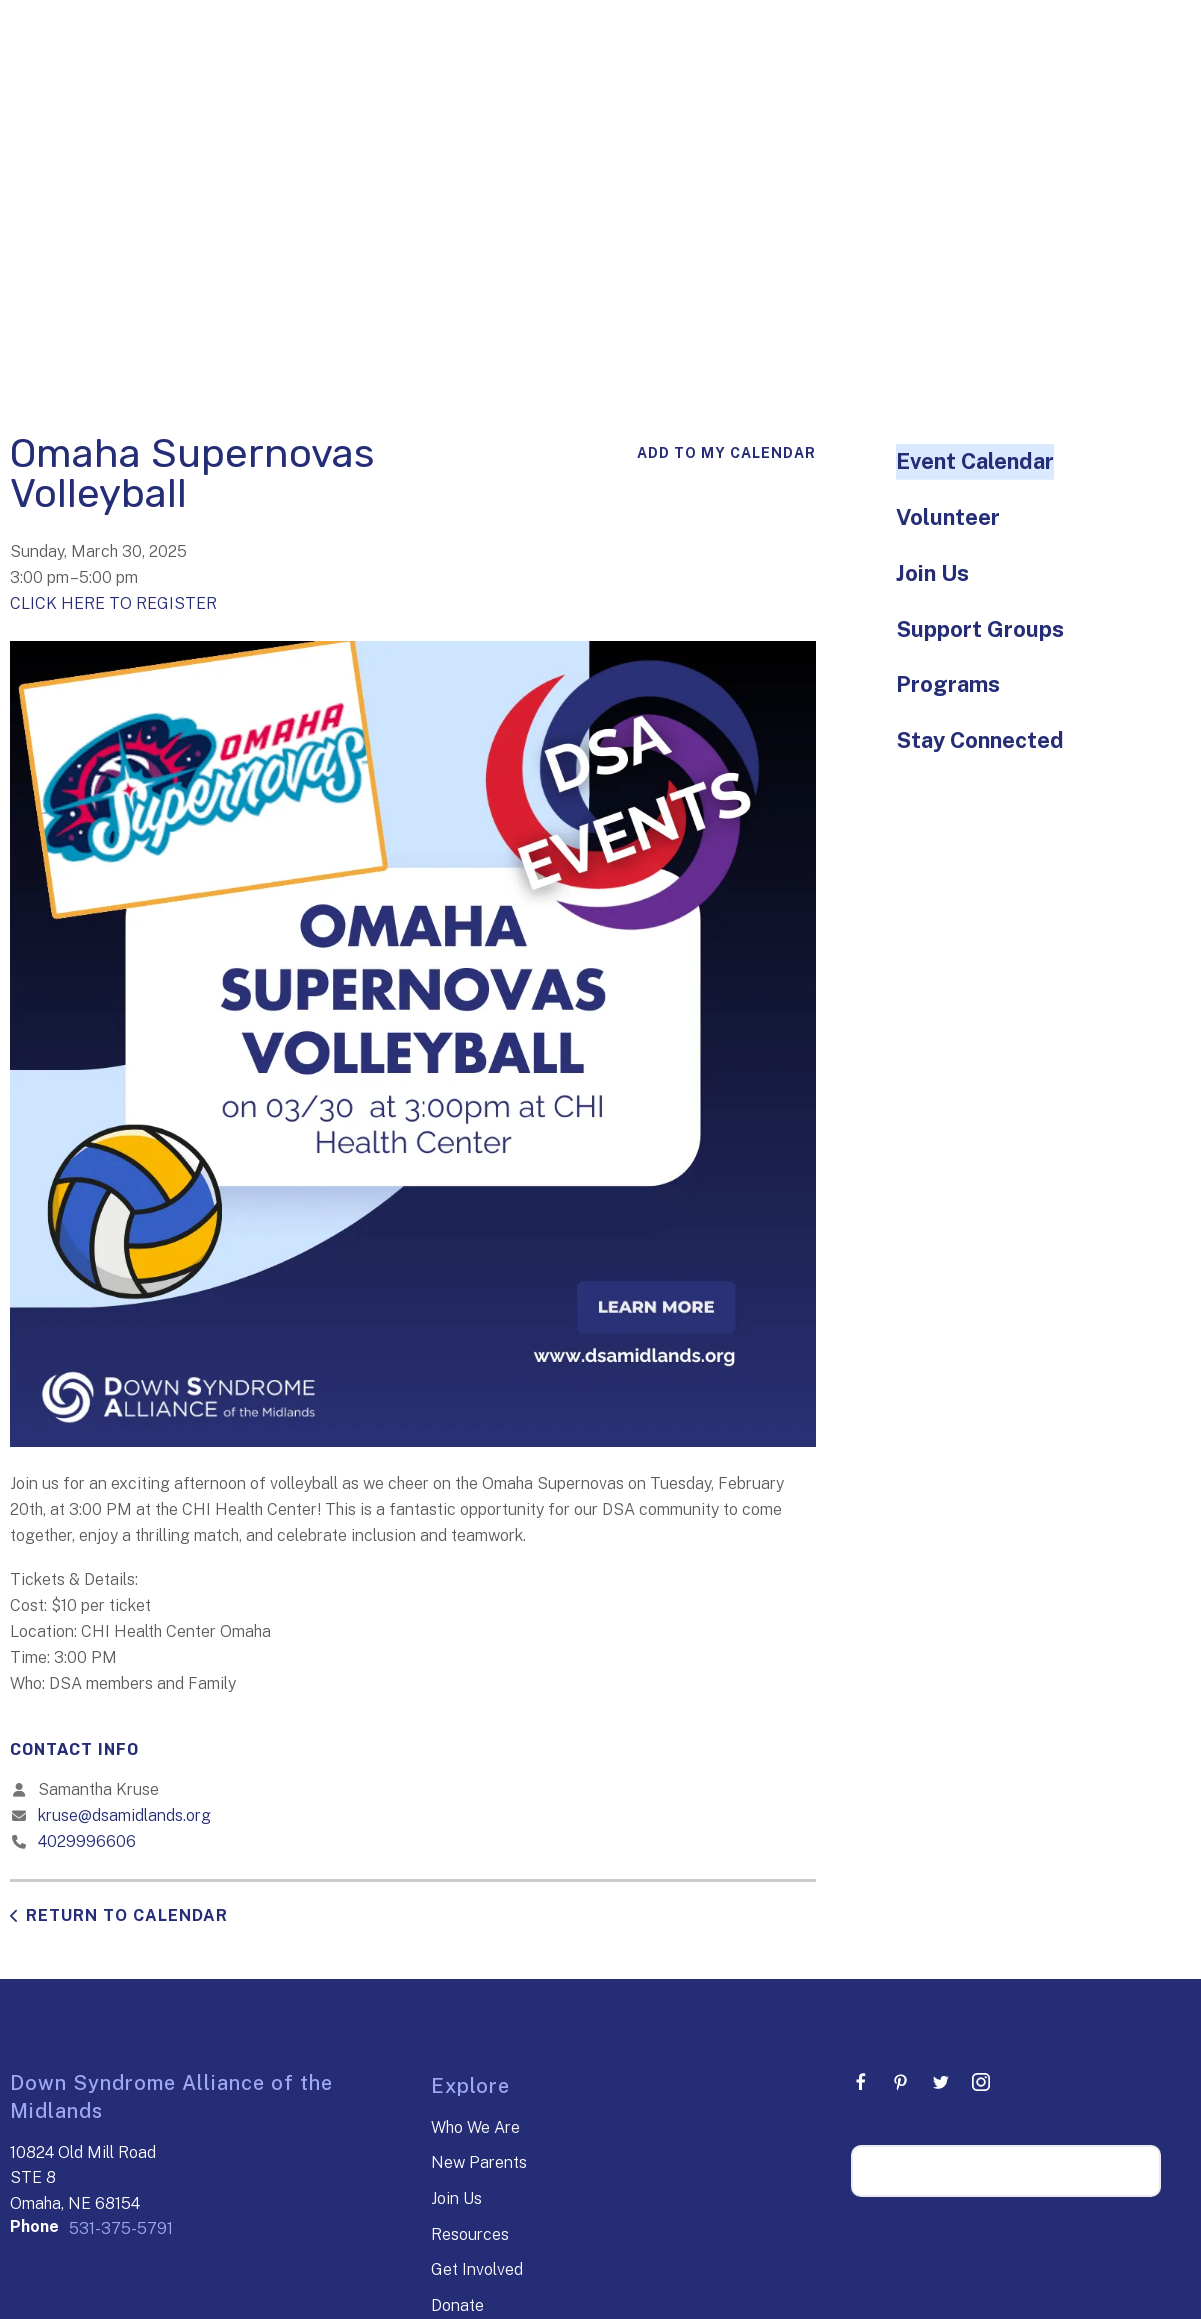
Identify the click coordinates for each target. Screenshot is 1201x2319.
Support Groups (980, 629)
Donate (457, 2305)
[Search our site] (1006, 2171)
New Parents (479, 2162)
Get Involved (477, 2269)
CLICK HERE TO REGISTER (113, 603)
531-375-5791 (121, 2228)
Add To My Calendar (726, 453)
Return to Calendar (127, 1915)
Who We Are (475, 2127)
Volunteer (948, 517)
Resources (470, 2234)
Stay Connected (980, 740)
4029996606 (87, 1841)
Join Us (932, 573)
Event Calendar (975, 461)
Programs (948, 684)
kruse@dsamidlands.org (124, 1815)
